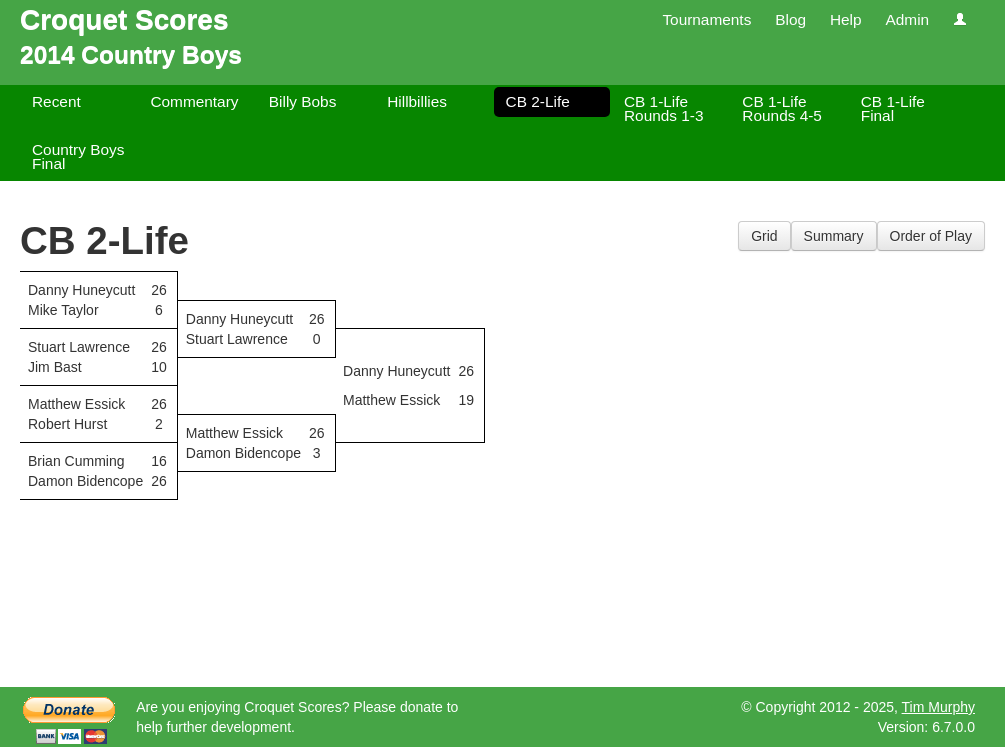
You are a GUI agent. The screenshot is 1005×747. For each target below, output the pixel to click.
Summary (834, 236)
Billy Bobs (303, 101)
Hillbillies (417, 101)
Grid (764, 236)
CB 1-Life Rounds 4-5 (782, 108)
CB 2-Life (538, 101)
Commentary (194, 101)
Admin (907, 19)
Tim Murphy (938, 707)
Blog (790, 19)
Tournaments (706, 19)
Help (846, 19)
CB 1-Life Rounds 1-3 (664, 108)
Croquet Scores (124, 19)
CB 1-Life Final (893, 108)
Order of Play (931, 236)
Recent (56, 101)
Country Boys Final (78, 156)
